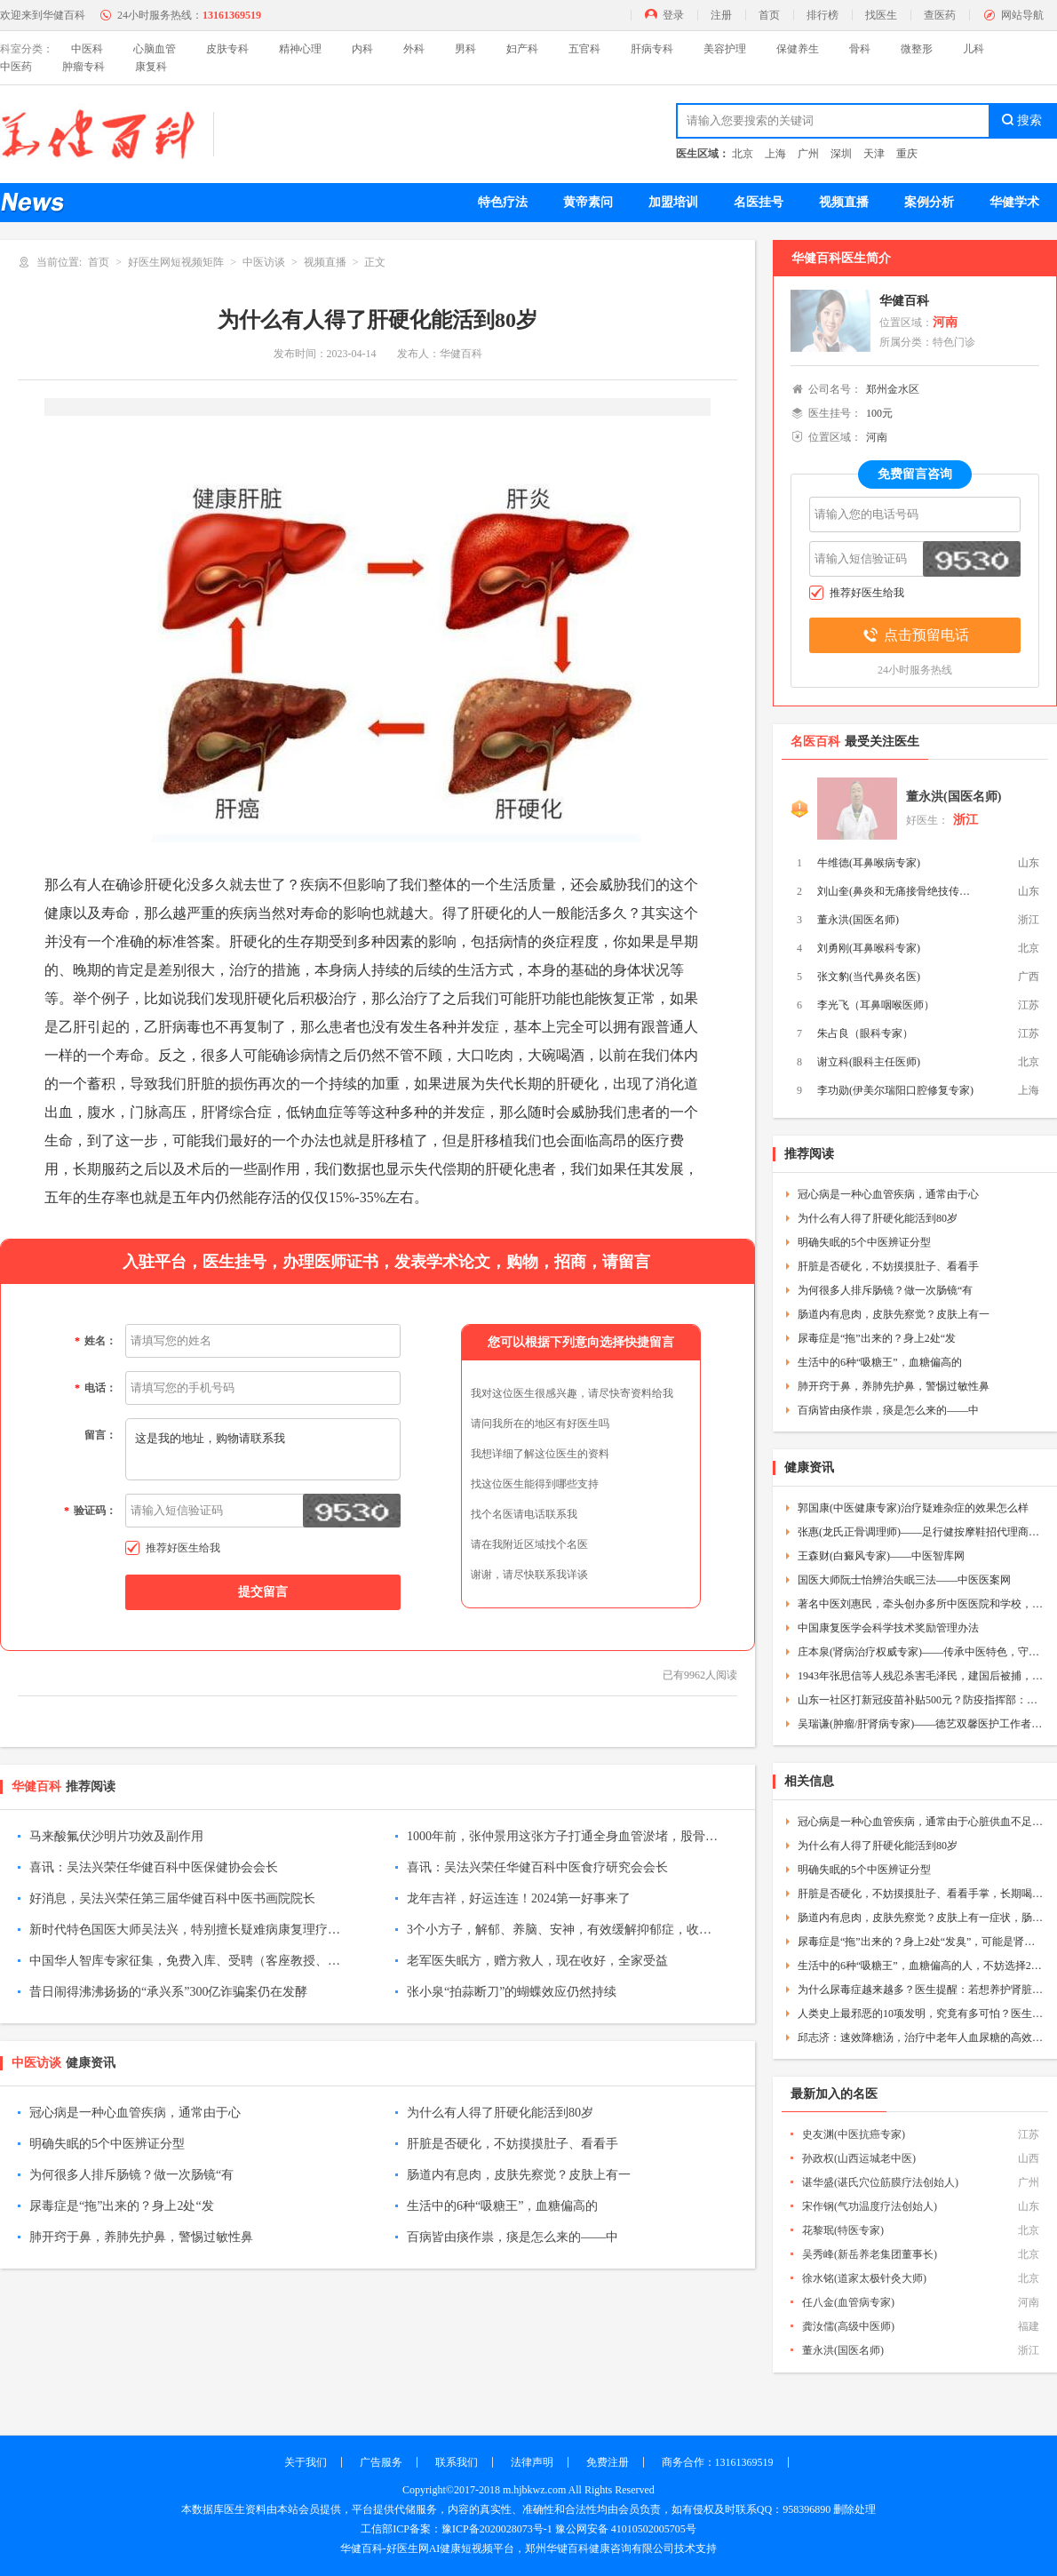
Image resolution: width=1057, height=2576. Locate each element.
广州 (808, 154)
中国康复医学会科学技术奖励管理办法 (888, 1628)
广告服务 (381, 2462)
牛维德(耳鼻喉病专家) (868, 863)
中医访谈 (263, 262)
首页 (769, 15)
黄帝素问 (588, 202)
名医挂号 (758, 202)
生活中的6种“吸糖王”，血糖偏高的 (502, 2206)
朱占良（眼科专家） (865, 1033)
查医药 (940, 15)
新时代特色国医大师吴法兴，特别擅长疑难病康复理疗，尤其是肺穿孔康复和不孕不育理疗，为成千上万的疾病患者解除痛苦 (184, 1929)
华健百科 (904, 300)
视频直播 (844, 202)
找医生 (881, 15)
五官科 (584, 49)
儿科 (973, 49)
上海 (775, 154)
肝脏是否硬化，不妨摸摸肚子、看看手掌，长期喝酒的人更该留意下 (921, 1893)
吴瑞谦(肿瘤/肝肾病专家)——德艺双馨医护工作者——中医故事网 (921, 1724)
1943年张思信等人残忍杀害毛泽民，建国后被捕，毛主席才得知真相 (921, 1676)
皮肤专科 (227, 49)
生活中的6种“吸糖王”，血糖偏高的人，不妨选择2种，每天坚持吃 (921, 1965)
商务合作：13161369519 (718, 2462)
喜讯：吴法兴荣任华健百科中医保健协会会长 (153, 1867)
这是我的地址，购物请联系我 (263, 1449)
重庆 (907, 154)
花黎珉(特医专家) (843, 2230)
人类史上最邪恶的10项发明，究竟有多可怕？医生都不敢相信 (921, 2013)
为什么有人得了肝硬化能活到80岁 (500, 2112)
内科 (362, 49)
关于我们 (305, 2462)
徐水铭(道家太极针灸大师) (864, 2278)
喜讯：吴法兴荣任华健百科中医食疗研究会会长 (537, 1867)
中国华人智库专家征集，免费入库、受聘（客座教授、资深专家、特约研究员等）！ (184, 1960)
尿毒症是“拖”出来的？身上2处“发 (121, 2206)
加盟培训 (673, 202)
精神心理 (300, 49)
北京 (742, 154)
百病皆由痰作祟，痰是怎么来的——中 (512, 2237)
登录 (673, 15)
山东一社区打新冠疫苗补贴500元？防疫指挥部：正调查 (921, 1700)
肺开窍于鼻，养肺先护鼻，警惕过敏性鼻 (141, 2237)
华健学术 (1014, 202)
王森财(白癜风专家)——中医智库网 (881, 1556)
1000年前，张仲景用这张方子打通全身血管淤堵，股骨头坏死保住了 (562, 1836)
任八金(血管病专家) (848, 2302)
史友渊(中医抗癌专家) (853, 2134)
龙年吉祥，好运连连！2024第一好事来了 (519, 1898)
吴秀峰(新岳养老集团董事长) (869, 2254)
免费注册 (607, 2462)
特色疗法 (503, 202)
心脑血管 (154, 49)
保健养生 (797, 49)
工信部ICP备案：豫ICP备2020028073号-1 (456, 2529)
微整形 (917, 49)
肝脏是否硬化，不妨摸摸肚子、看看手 (512, 2143)
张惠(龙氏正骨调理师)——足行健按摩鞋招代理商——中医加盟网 (921, 1532)
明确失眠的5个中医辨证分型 (107, 2143)
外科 (414, 49)
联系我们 (456, 2462)
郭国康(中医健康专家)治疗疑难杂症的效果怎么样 (913, 1508)
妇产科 (522, 49)
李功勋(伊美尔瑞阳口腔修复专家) (895, 1090)
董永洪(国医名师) (953, 796)
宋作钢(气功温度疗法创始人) (869, 2206)
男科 (465, 49)
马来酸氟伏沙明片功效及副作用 (116, 1836)
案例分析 (929, 202)
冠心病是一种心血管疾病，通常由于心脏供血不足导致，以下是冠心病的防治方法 (921, 1821)
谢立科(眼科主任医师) (868, 1062)
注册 (721, 15)
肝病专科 (652, 49)
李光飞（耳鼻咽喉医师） (875, 1005)
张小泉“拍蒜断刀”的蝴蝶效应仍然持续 (511, 1991)
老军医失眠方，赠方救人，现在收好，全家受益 (537, 1960)
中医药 (16, 66)
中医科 (87, 49)
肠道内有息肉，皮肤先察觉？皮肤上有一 (519, 2174)
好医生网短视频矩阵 (176, 262)
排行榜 (822, 15)
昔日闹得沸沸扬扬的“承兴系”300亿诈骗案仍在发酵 (168, 1991)
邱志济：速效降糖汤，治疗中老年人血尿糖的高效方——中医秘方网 (921, 2037)
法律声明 (532, 2462)
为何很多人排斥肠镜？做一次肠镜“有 (131, 2174)
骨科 (859, 49)
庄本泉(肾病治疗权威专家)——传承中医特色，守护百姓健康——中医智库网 (921, 1652)
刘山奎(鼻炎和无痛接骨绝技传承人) (897, 891)
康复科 (151, 66)
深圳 (841, 154)
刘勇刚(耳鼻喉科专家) (868, 948)
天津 (874, 154)
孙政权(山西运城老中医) (859, 2158)
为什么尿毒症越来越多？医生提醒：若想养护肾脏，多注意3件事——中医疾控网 (921, 1989)
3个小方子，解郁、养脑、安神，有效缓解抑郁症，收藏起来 (562, 1929)
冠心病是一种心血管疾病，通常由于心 (135, 2112)
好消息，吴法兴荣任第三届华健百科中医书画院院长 (172, 1898)
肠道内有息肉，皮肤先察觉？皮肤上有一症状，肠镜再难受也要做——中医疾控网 (921, 1917)
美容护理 (724, 49)
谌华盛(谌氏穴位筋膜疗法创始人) (880, 2182)
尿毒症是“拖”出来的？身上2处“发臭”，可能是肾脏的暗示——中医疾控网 (921, 1941)
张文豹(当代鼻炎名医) (868, 976)
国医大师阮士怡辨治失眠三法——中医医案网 (904, 1580)
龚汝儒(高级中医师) (848, 2326)
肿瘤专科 (83, 66)
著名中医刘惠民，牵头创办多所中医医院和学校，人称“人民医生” (921, 1604)
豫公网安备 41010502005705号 (625, 2529)
